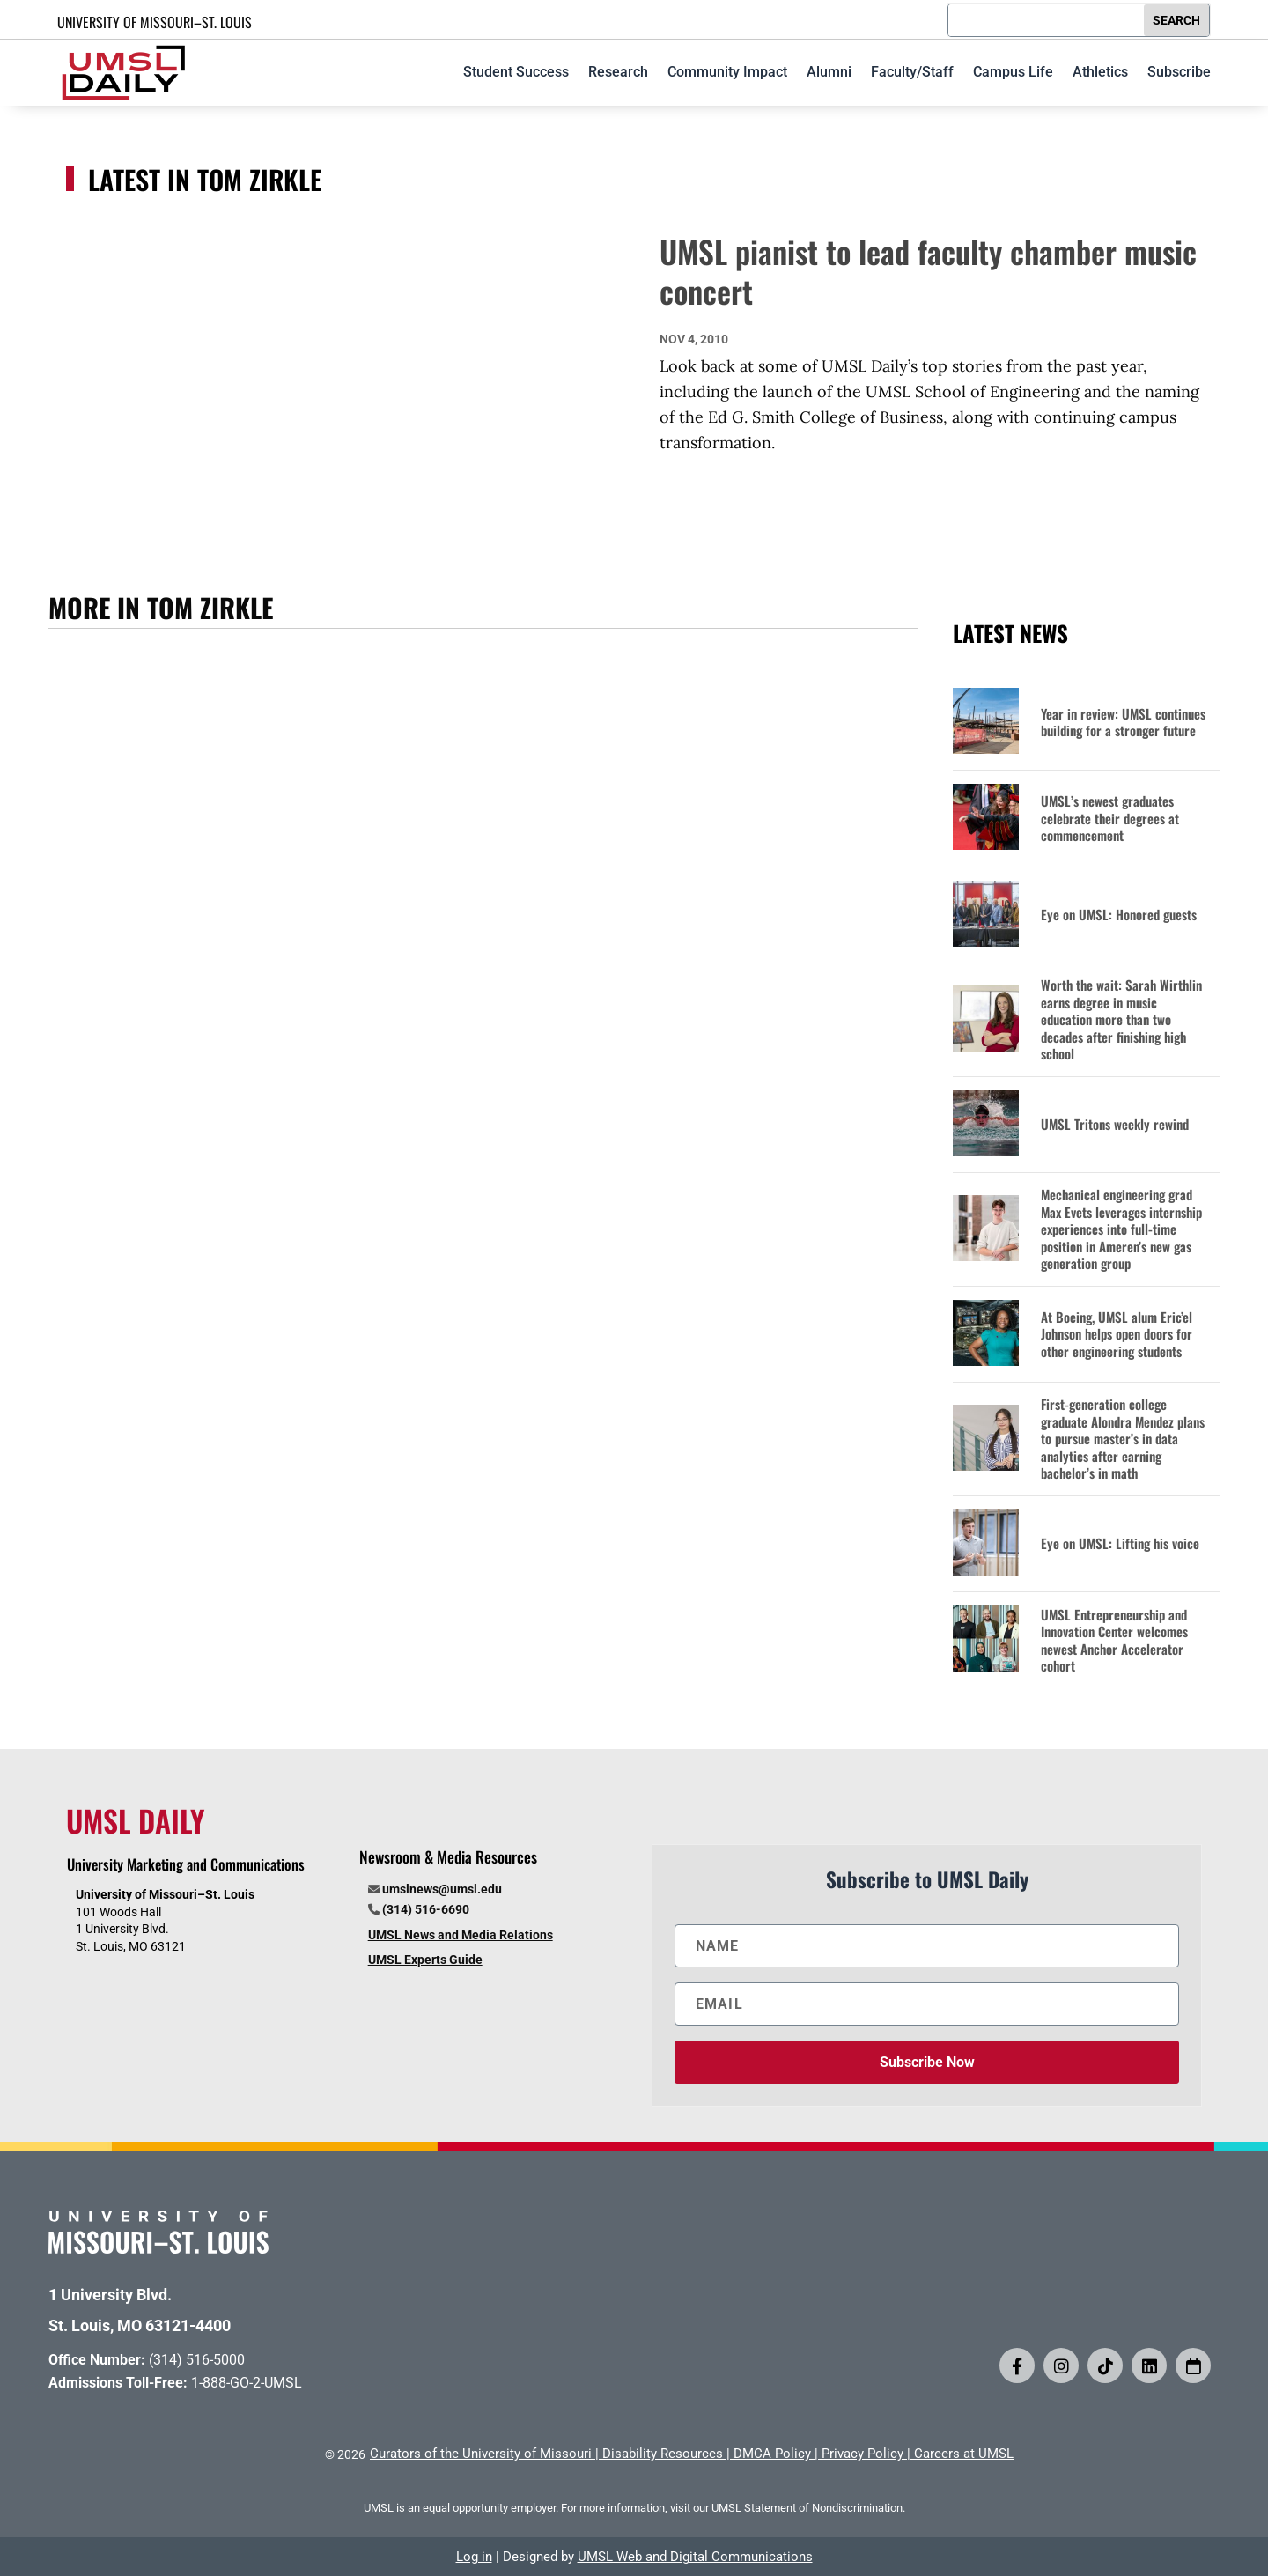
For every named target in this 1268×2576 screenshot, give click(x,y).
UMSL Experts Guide (425, 1959)
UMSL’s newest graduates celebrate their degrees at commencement (1110, 819)
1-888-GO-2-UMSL (246, 2382)
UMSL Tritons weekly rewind (1115, 1124)
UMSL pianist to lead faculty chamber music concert (928, 271)
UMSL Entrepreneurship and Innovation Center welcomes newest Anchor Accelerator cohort (1114, 1640)
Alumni (829, 71)
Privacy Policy (862, 2454)
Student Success (516, 71)
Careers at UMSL (964, 2454)
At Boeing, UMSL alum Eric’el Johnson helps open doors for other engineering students (1116, 1335)
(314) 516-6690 (425, 1909)
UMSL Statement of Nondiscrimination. (808, 2507)
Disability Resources (662, 2454)
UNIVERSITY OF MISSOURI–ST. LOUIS (154, 22)
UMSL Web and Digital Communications (695, 2557)
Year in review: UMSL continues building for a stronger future (1123, 722)
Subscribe (1179, 71)
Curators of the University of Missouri (481, 2454)
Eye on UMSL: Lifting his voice (1120, 1544)
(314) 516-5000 (197, 2359)
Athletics (1100, 71)
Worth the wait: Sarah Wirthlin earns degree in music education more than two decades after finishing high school (1121, 1020)
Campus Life (1013, 71)
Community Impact (727, 71)
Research (618, 71)
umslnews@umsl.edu (442, 1889)
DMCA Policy (772, 2454)
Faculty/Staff (912, 71)
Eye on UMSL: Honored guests (1119, 915)
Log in (474, 2557)
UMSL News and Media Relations (460, 1935)
